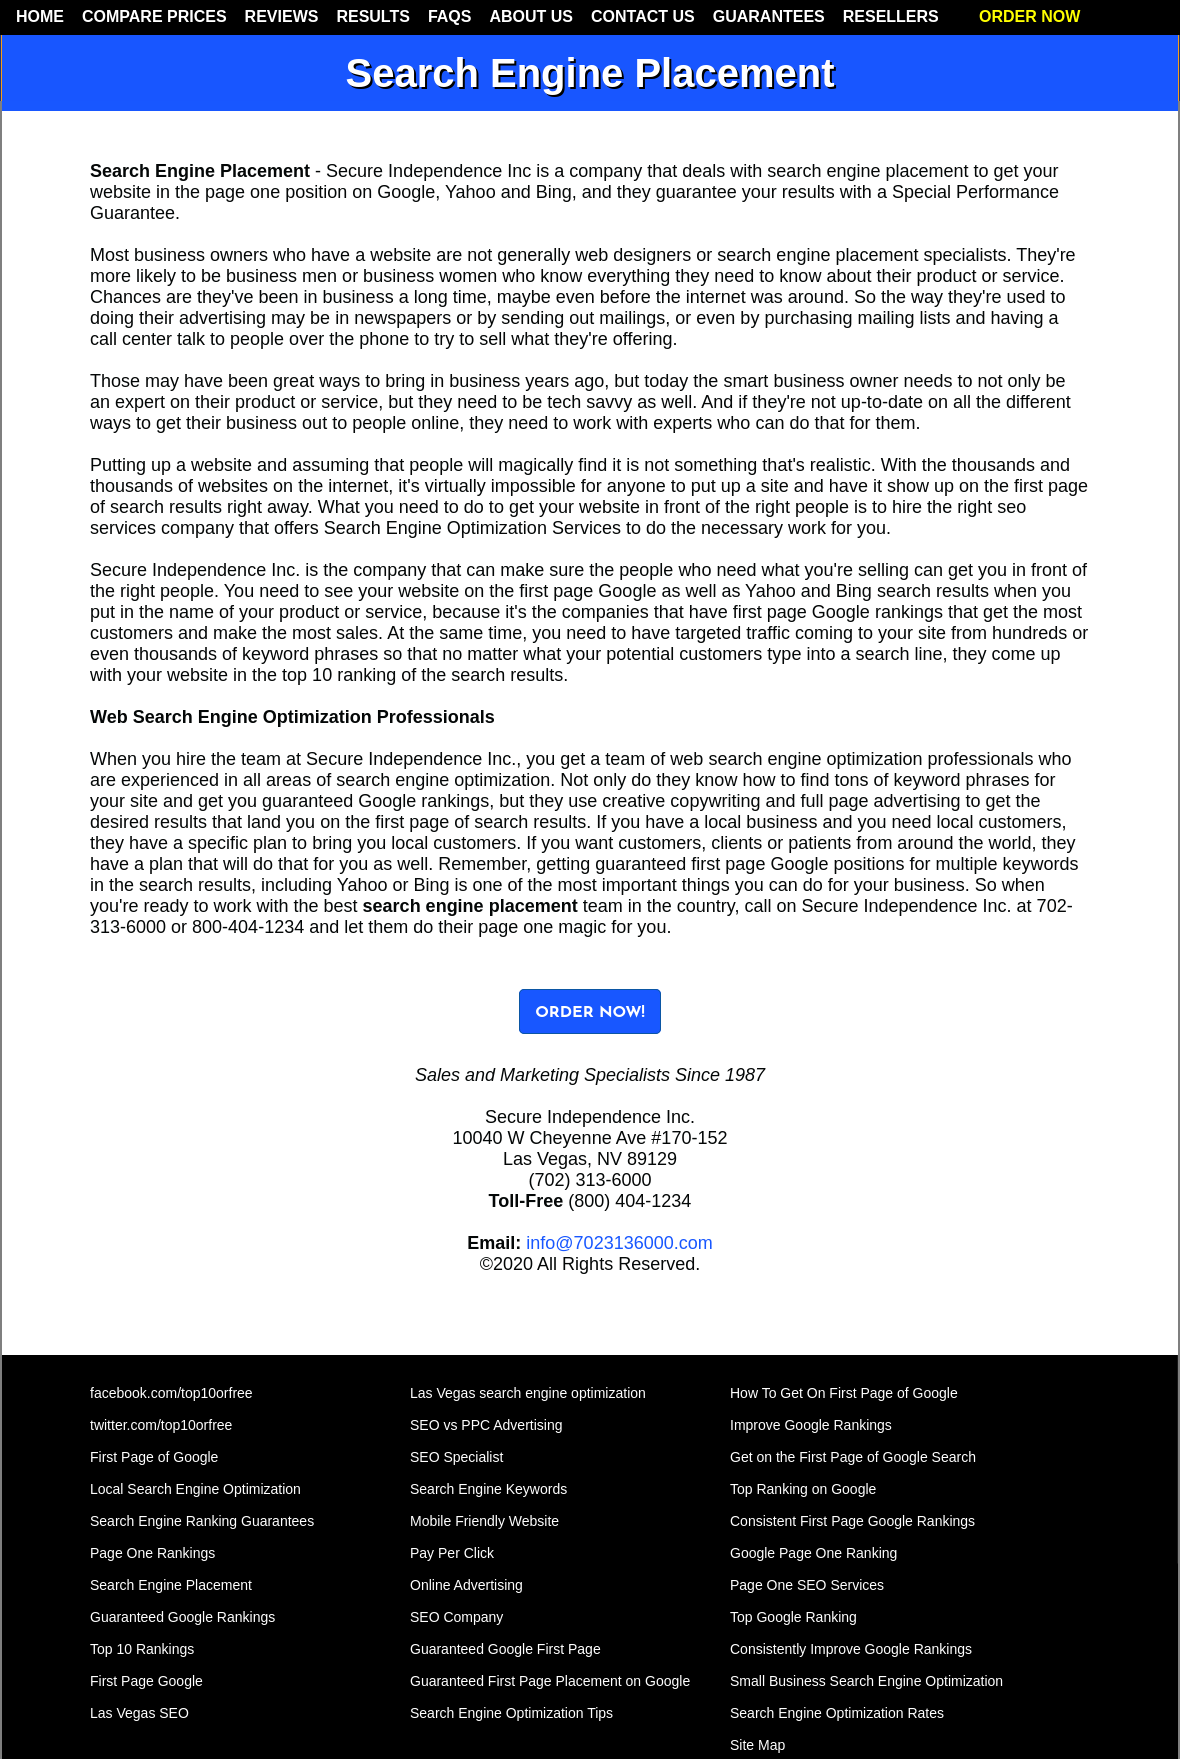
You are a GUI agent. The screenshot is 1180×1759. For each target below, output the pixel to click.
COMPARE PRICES (154, 16)
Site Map (757, 1745)
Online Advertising (466, 1585)
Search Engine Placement (171, 1585)
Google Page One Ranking (813, 1553)
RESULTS (372, 16)
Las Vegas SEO (139, 1713)
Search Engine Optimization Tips (511, 1713)
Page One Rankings (152, 1553)
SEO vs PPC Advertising (486, 1425)
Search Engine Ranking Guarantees (202, 1521)
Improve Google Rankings (811, 1425)
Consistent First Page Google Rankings (852, 1521)
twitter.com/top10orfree (161, 1425)
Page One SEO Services (807, 1585)
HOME (40, 16)
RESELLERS (891, 16)
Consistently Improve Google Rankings (851, 1649)
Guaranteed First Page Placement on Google (550, 1681)
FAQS (450, 16)
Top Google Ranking (793, 1617)
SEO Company (456, 1617)
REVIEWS (282, 16)
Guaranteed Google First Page (505, 1649)
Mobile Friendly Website (484, 1521)
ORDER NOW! (590, 1013)
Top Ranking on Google (803, 1489)
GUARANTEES (769, 16)
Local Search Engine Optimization (195, 1489)
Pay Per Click (452, 1553)
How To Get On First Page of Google (844, 1393)
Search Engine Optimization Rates (837, 1713)
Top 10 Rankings (142, 1649)
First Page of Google (154, 1457)
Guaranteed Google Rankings (182, 1617)
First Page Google (146, 1681)
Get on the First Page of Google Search (853, 1457)
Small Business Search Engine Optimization (866, 1681)
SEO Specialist (456, 1457)
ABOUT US (531, 16)
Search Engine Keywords (488, 1489)
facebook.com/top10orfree (171, 1393)
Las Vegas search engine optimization (528, 1393)
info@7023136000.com (619, 1243)
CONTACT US (643, 16)
